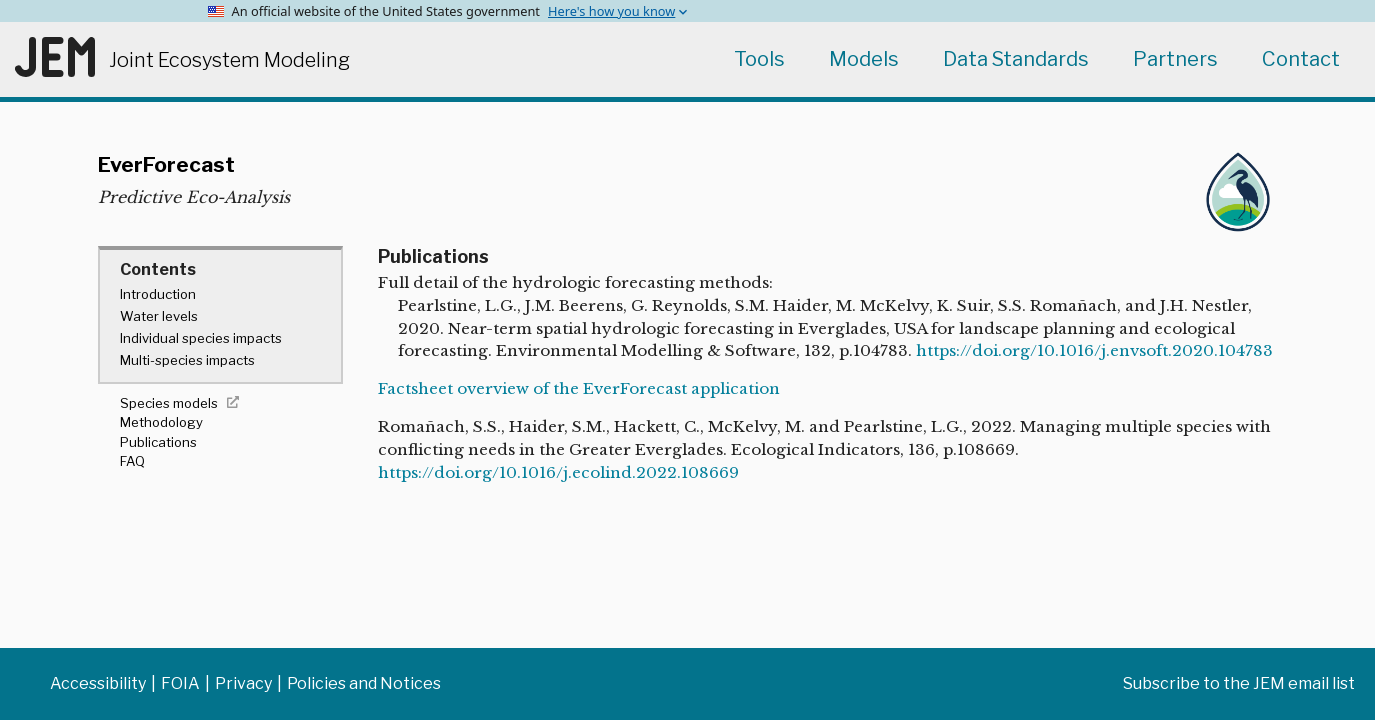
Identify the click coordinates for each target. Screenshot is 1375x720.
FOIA (180, 683)
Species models (169, 403)
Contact (1301, 59)
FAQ (132, 461)
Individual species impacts (201, 338)
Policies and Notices (364, 683)
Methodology (161, 422)
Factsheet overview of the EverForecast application (579, 388)
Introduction (158, 294)
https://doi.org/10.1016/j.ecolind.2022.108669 (558, 472)
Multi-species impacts (187, 360)
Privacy (243, 683)
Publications (158, 442)
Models (864, 59)
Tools (759, 59)
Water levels (159, 316)
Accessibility (98, 683)
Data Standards (1016, 59)
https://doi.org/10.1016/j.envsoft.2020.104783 (1094, 350)
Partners (1175, 59)
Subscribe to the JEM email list (1239, 683)
